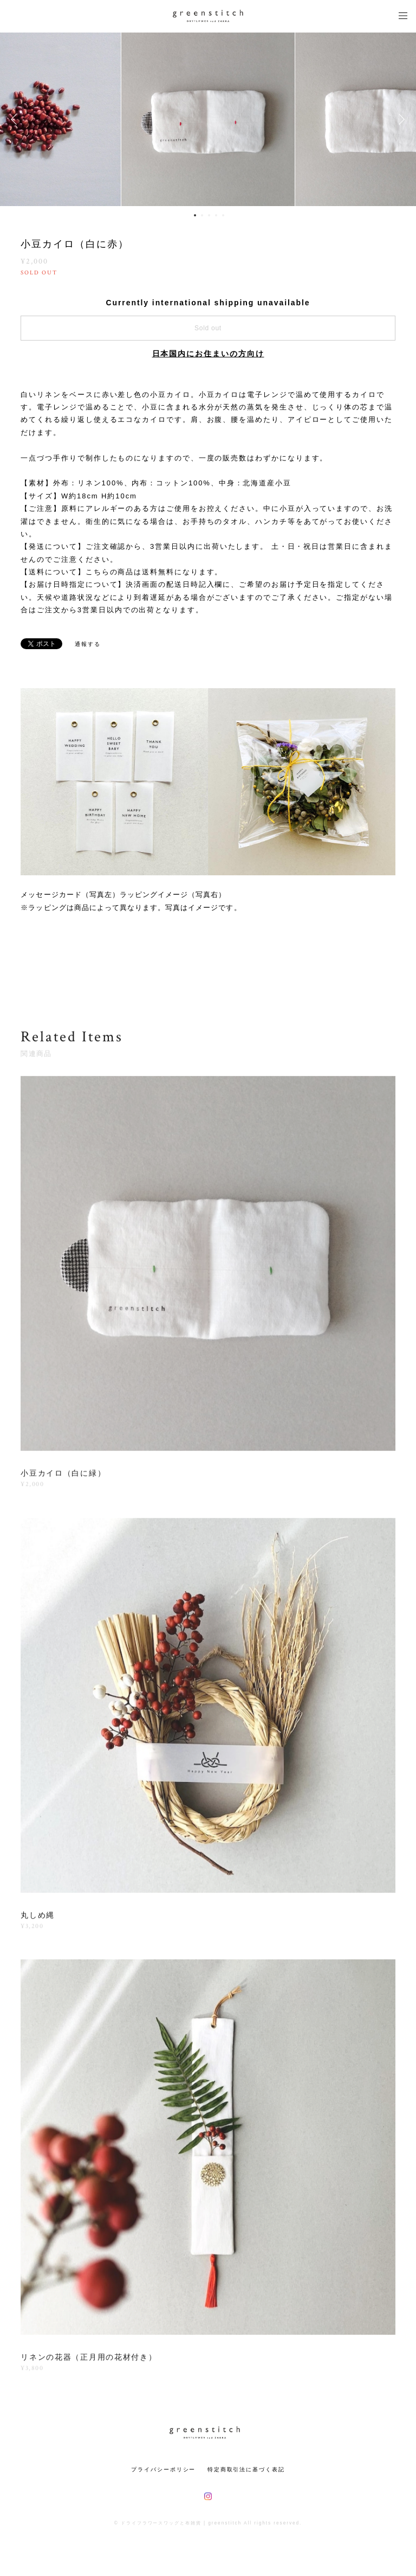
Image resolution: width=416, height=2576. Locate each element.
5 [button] (223, 215)
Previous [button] (16, 119)
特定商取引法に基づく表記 (246, 2469)
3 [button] (209, 215)
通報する (88, 644)
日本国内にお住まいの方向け (208, 353)
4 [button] (216, 215)
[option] (208, 119)
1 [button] (195, 215)
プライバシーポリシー (163, 2469)
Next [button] (399, 119)
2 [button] (202, 215)
